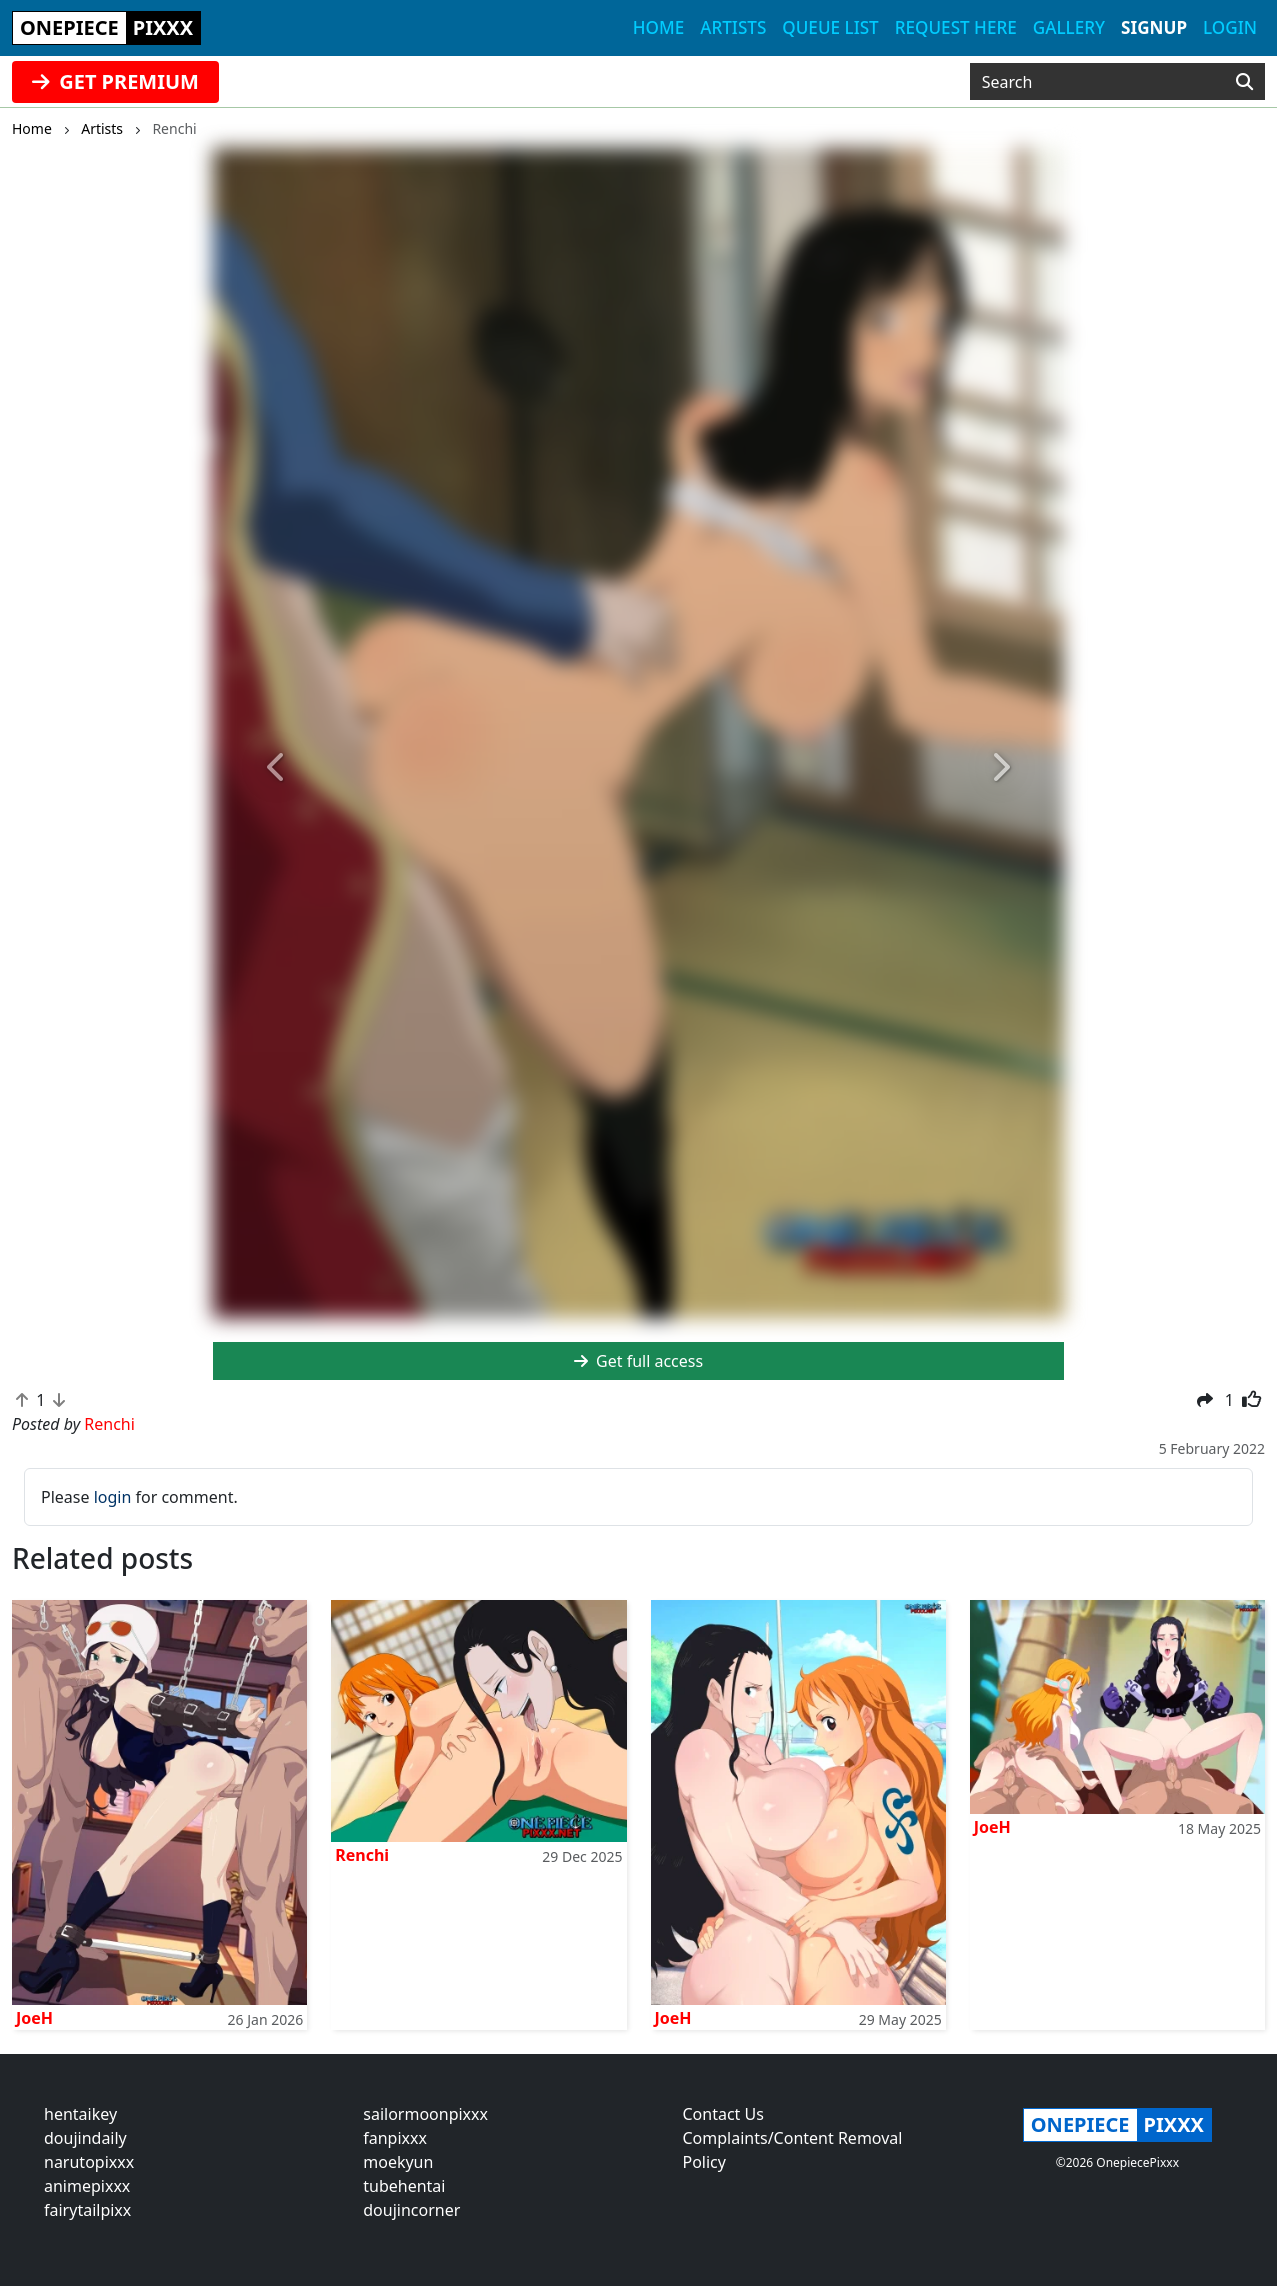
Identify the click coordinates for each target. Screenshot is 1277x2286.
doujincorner (411, 2210)
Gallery (1069, 27)
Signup (1154, 27)
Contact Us (723, 2114)
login (113, 1497)
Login (1230, 27)
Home (658, 27)
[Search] (1244, 82)
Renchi (362, 1855)
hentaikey (80, 2114)
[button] (277, 768)
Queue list (830, 27)
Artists (733, 27)
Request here (956, 27)
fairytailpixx (87, 2210)
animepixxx (87, 2186)
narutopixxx (89, 2162)
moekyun (398, 2162)
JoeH (34, 2018)
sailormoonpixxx (425, 2114)
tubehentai (404, 2186)
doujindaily (85, 2138)
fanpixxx (395, 2138)
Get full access (638, 1361)
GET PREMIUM (115, 81)
